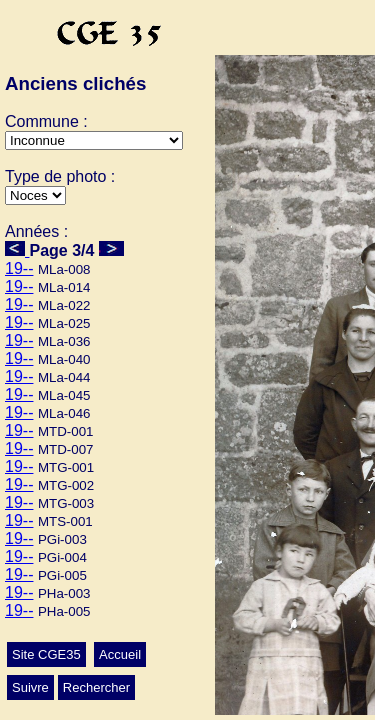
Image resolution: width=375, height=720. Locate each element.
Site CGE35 (46, 654)
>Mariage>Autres (35, 195)
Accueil (120, 654)
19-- (19, 268)
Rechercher (96, 687)
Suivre (30, 687)
